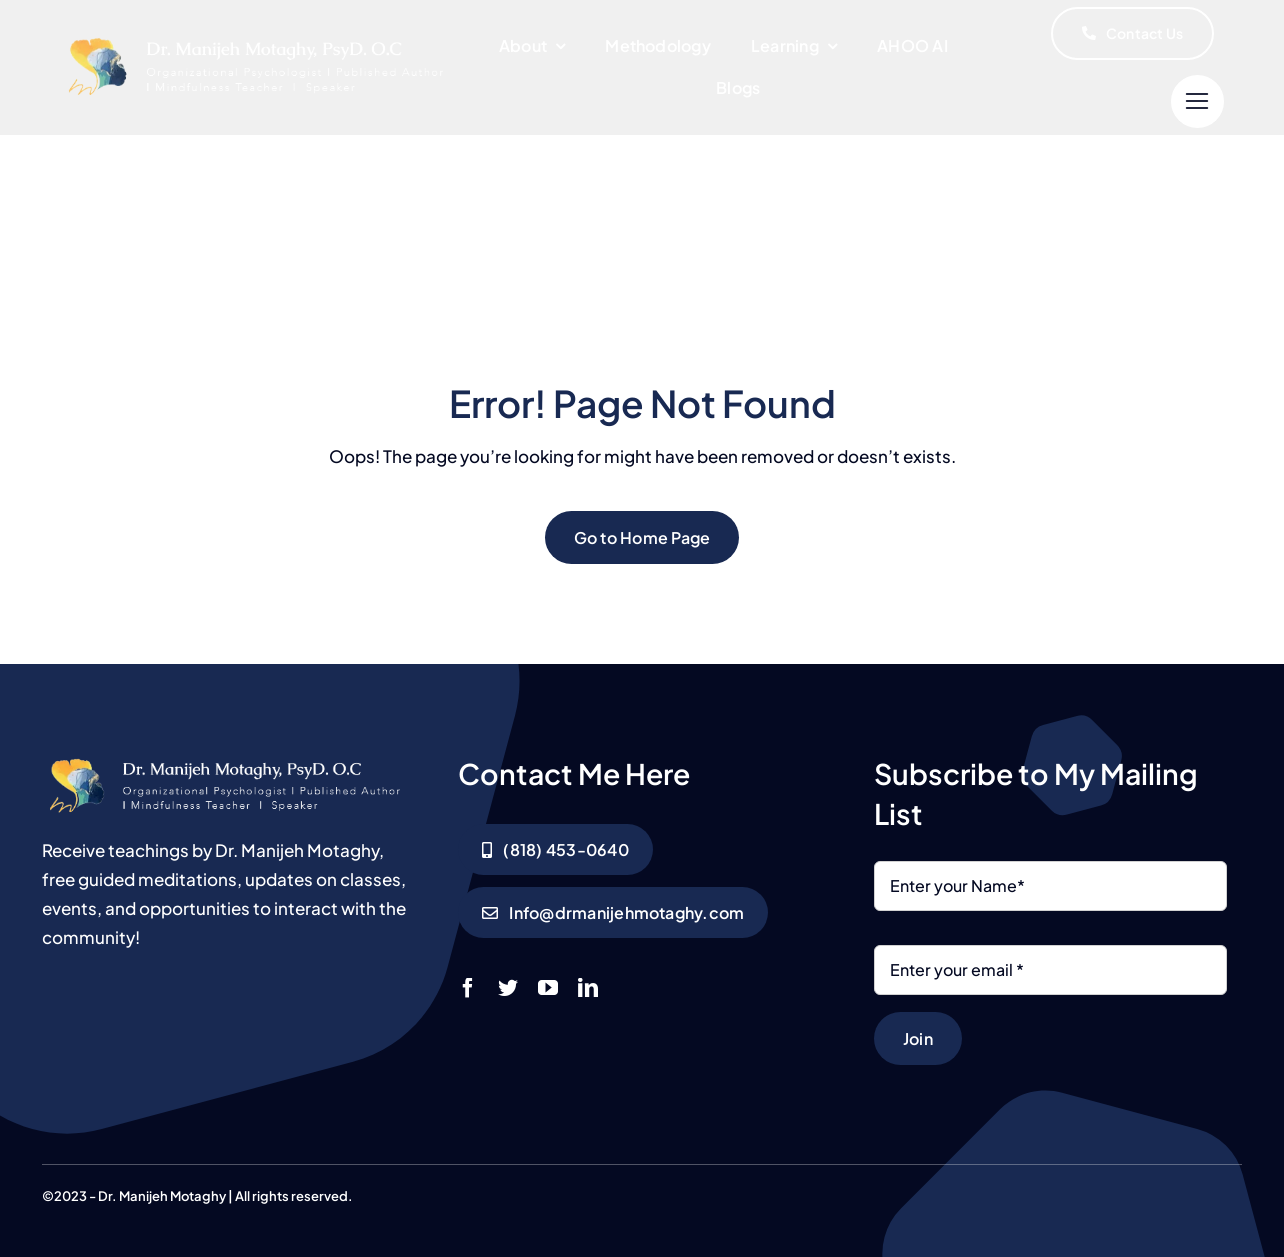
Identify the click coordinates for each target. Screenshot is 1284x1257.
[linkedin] (588, 988)
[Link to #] (1197, 101)
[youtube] (548, 988)
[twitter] (508, 988)
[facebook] (468, 988)
